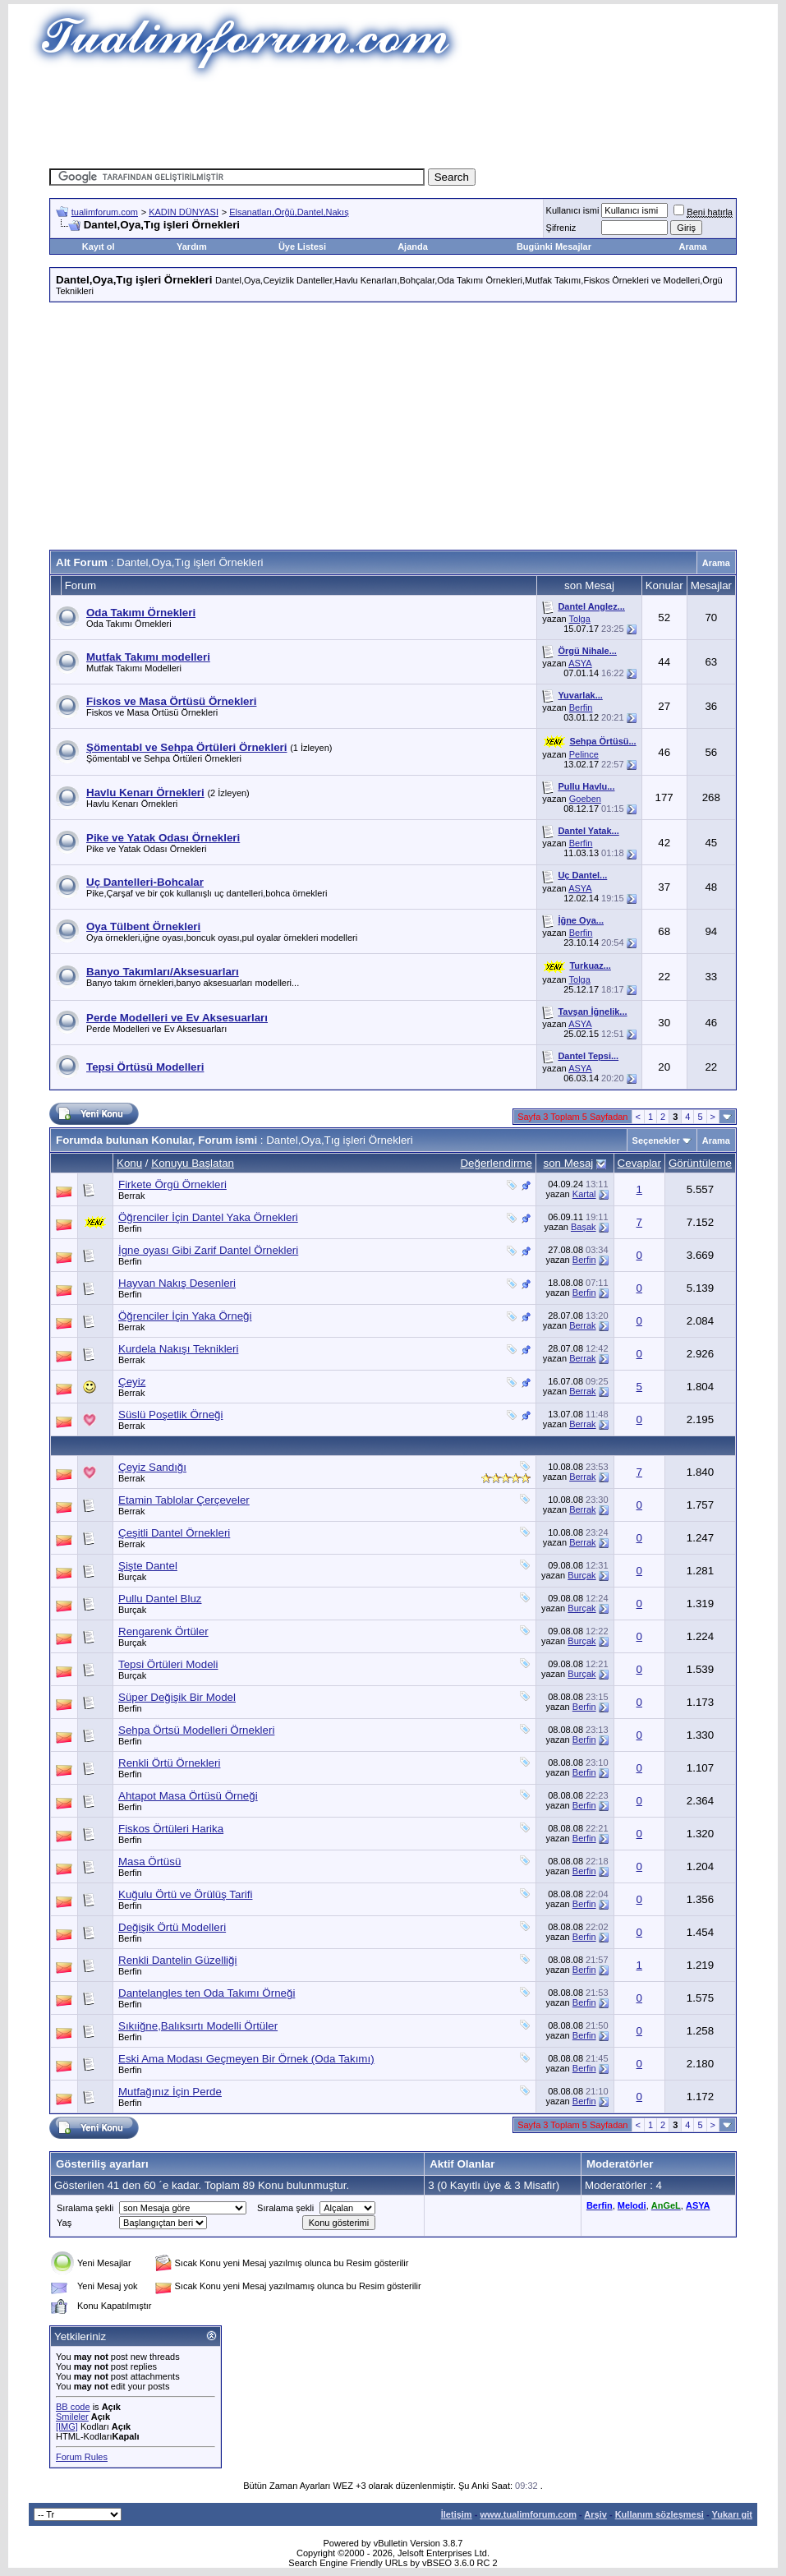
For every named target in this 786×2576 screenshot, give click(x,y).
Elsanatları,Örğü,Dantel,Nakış (289, 212)
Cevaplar (639, 1163)
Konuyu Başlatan (192, 1163)
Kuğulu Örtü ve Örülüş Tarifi (185, 1894)
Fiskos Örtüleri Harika (170, 1829)
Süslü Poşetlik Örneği (170, 1414)
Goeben (585, 799)
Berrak (131, 1195)
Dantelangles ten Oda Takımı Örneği (206, 1993)
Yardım (192, 246)
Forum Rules (82, 2457)
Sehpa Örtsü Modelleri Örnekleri (196, 1730)
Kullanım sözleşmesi (659, 2514)
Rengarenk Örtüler (163, 1631)
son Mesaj (569, 1163)
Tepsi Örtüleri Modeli (168, 1664)
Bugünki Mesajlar (554, 246)
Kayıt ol (98, 246)
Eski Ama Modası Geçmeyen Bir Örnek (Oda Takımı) (246, 2059)
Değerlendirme (495, 1163)
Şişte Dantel (147, 1566)
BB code (73, 2407)
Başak (583, 1227)
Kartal (584, 1194)
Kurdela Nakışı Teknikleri (178, 1349)
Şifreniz (561, 228)
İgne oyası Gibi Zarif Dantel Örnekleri (208, 1250)
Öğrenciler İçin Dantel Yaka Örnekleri (208, 1217)
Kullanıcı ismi (573, 210)
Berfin (581, 707)
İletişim (456, 2514)
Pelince (584, 754)
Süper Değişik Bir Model (177, 1697)
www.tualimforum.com (528, 2514)
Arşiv (595, 2514)
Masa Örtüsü (149, 1861)
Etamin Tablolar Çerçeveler (184, 1500)
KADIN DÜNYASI (183, 212)
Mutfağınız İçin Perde (170, 2091)
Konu (129, 1163)
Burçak (132, 1577)
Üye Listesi (302, 246)
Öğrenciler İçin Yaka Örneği (184, 1316)
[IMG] (67, 2426)
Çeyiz (131, 1382)
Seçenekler (656, 1140)
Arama (692, 246)
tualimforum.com (104, 212)
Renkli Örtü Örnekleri (169, 1763)
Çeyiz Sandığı (152, 1467)
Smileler (72, 2417)
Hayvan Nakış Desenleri (177, 1283)
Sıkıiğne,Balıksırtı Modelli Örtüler (198, 2026)
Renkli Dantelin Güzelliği (177, 1960)
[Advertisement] (393, 119)
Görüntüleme (700, 1163)
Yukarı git (731, 2514)
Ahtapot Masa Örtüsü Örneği (188, 1796)
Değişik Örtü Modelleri (172, 1927)
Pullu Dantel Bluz (160, 1598)
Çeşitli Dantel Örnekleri (174, 1533)
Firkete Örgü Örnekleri (172, 1184)
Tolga (580, 619)
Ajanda (413, 246)
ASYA (580, 663)
